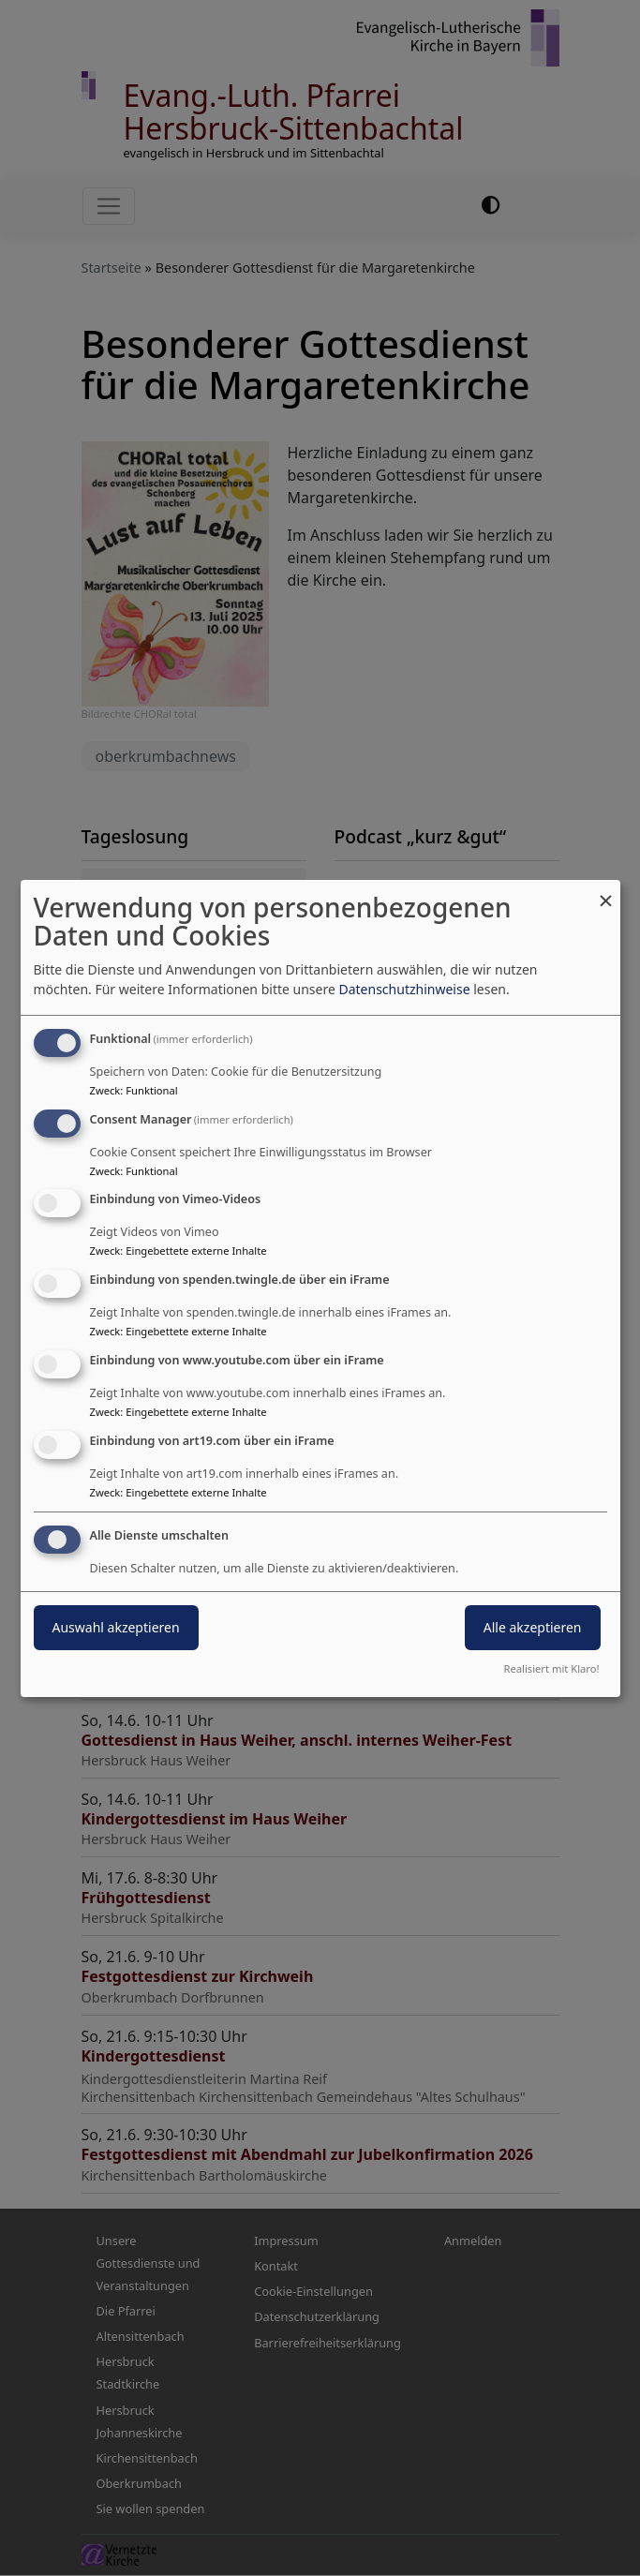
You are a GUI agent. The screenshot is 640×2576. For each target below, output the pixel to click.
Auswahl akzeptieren (116, 1627)
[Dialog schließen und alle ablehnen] (606, 891)
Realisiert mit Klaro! (552, 1668)
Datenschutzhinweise (403, 989)
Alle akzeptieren (533, 1627)
